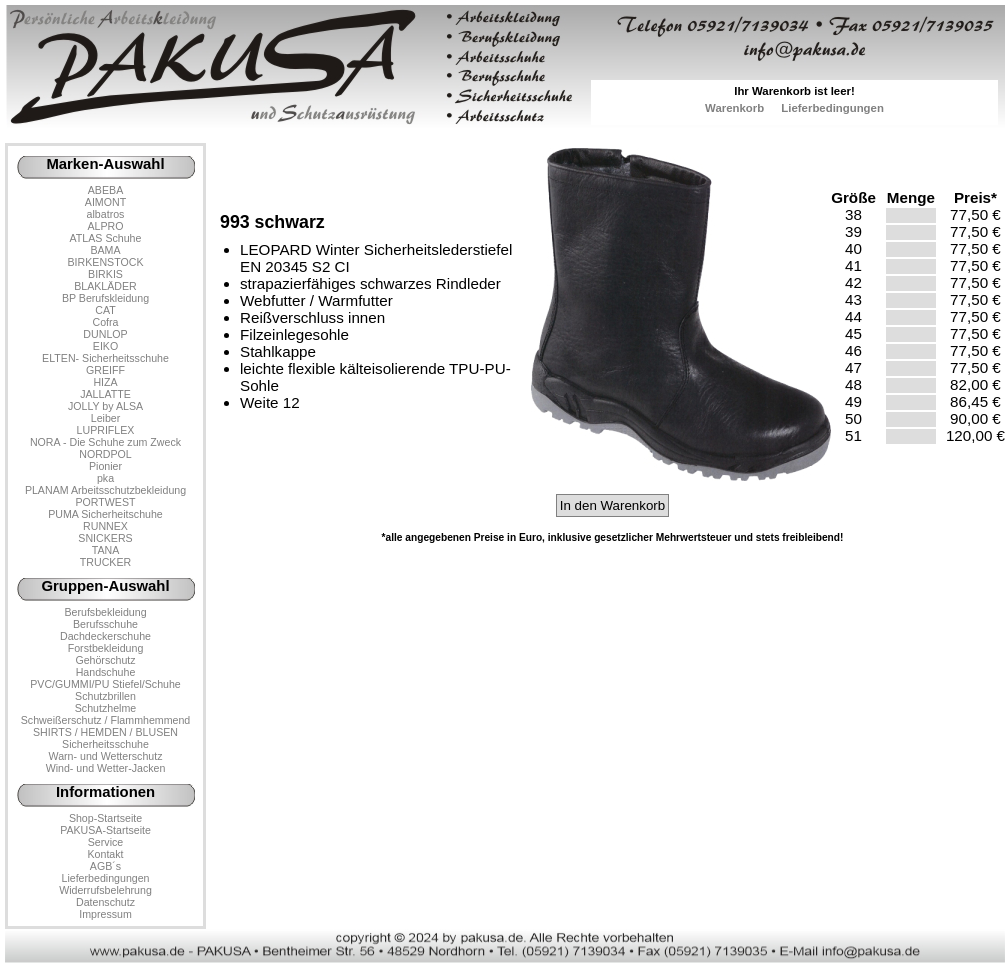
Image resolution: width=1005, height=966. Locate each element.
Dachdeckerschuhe (105, 636)
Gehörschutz (105, 660)
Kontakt (105, 854)
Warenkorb (734, 108)
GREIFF (105, 370)
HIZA (105, 382)
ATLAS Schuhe (106, 238)
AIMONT (105, 202)
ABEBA (105, 190)
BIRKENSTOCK (106, 262)
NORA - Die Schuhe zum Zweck (105, 442)
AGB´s (105, 866)
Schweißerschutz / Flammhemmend (105, 720)
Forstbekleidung (106, 648)
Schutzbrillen (105, 696)
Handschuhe (106, 672)
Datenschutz (105, 902)
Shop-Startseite (105, 818)
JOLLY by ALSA (105, 406)
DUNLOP (105, 334)
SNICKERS (105, 538)
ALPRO (105, 226)
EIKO (105, 346)
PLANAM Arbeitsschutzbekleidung (105, 490)
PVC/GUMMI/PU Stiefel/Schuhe (105, 684)
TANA (106, 550)
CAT (105, 310)
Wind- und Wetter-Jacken (106, 768)
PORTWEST (105, 502)
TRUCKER (105, 562)
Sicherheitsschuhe (105, 744)
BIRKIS (105, 274)
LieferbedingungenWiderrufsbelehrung (105, 884)
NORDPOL (105, 454)
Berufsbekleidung (105, 612)
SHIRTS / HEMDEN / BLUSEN (105, 732)
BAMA (105, 250)
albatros (106, 214)
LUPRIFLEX (106, 430)
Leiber (106, 418)
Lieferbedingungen (832, 108)
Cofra (106, 322)
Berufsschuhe (105, 624)
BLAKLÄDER (105, 286)
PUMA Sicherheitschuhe (105, 514)
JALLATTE (105, 394)
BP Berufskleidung (105, 298)
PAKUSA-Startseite (105, 830)
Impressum (105, 914)
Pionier (105, 466)
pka (105, 478)
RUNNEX (105, 526)
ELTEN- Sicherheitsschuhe (105, 358)
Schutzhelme (105, 708)
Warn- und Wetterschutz (106, 756)
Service (105, 842)
